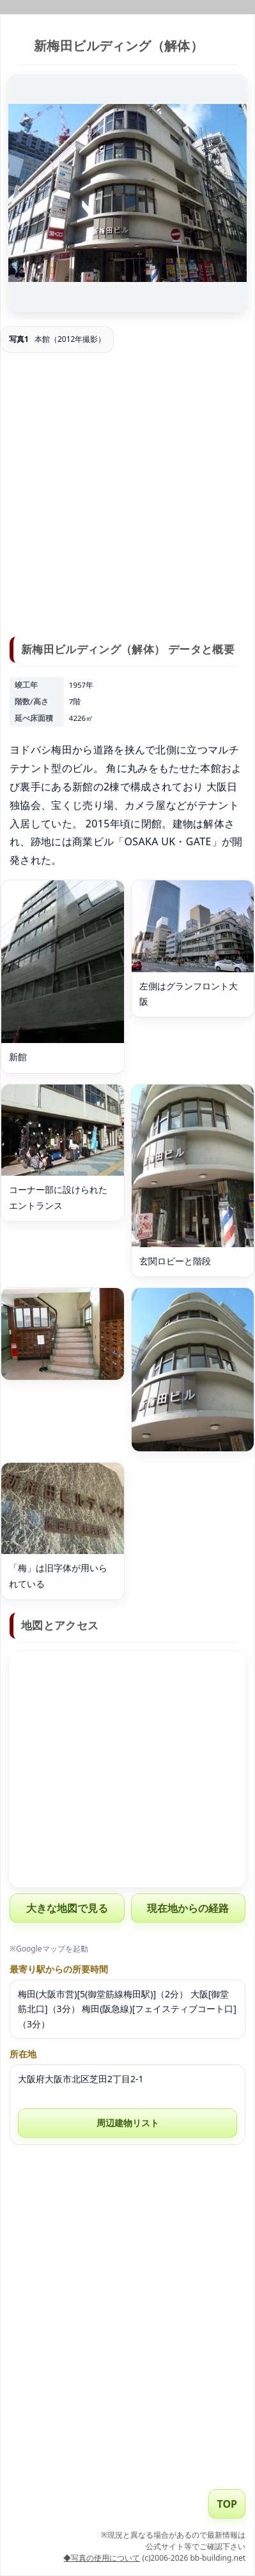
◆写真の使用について (101, 2557)
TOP (227, 2504)
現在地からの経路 (188, 1908)
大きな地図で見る (67, 1908)
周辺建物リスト (128, 2123)
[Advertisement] (127, 496)
